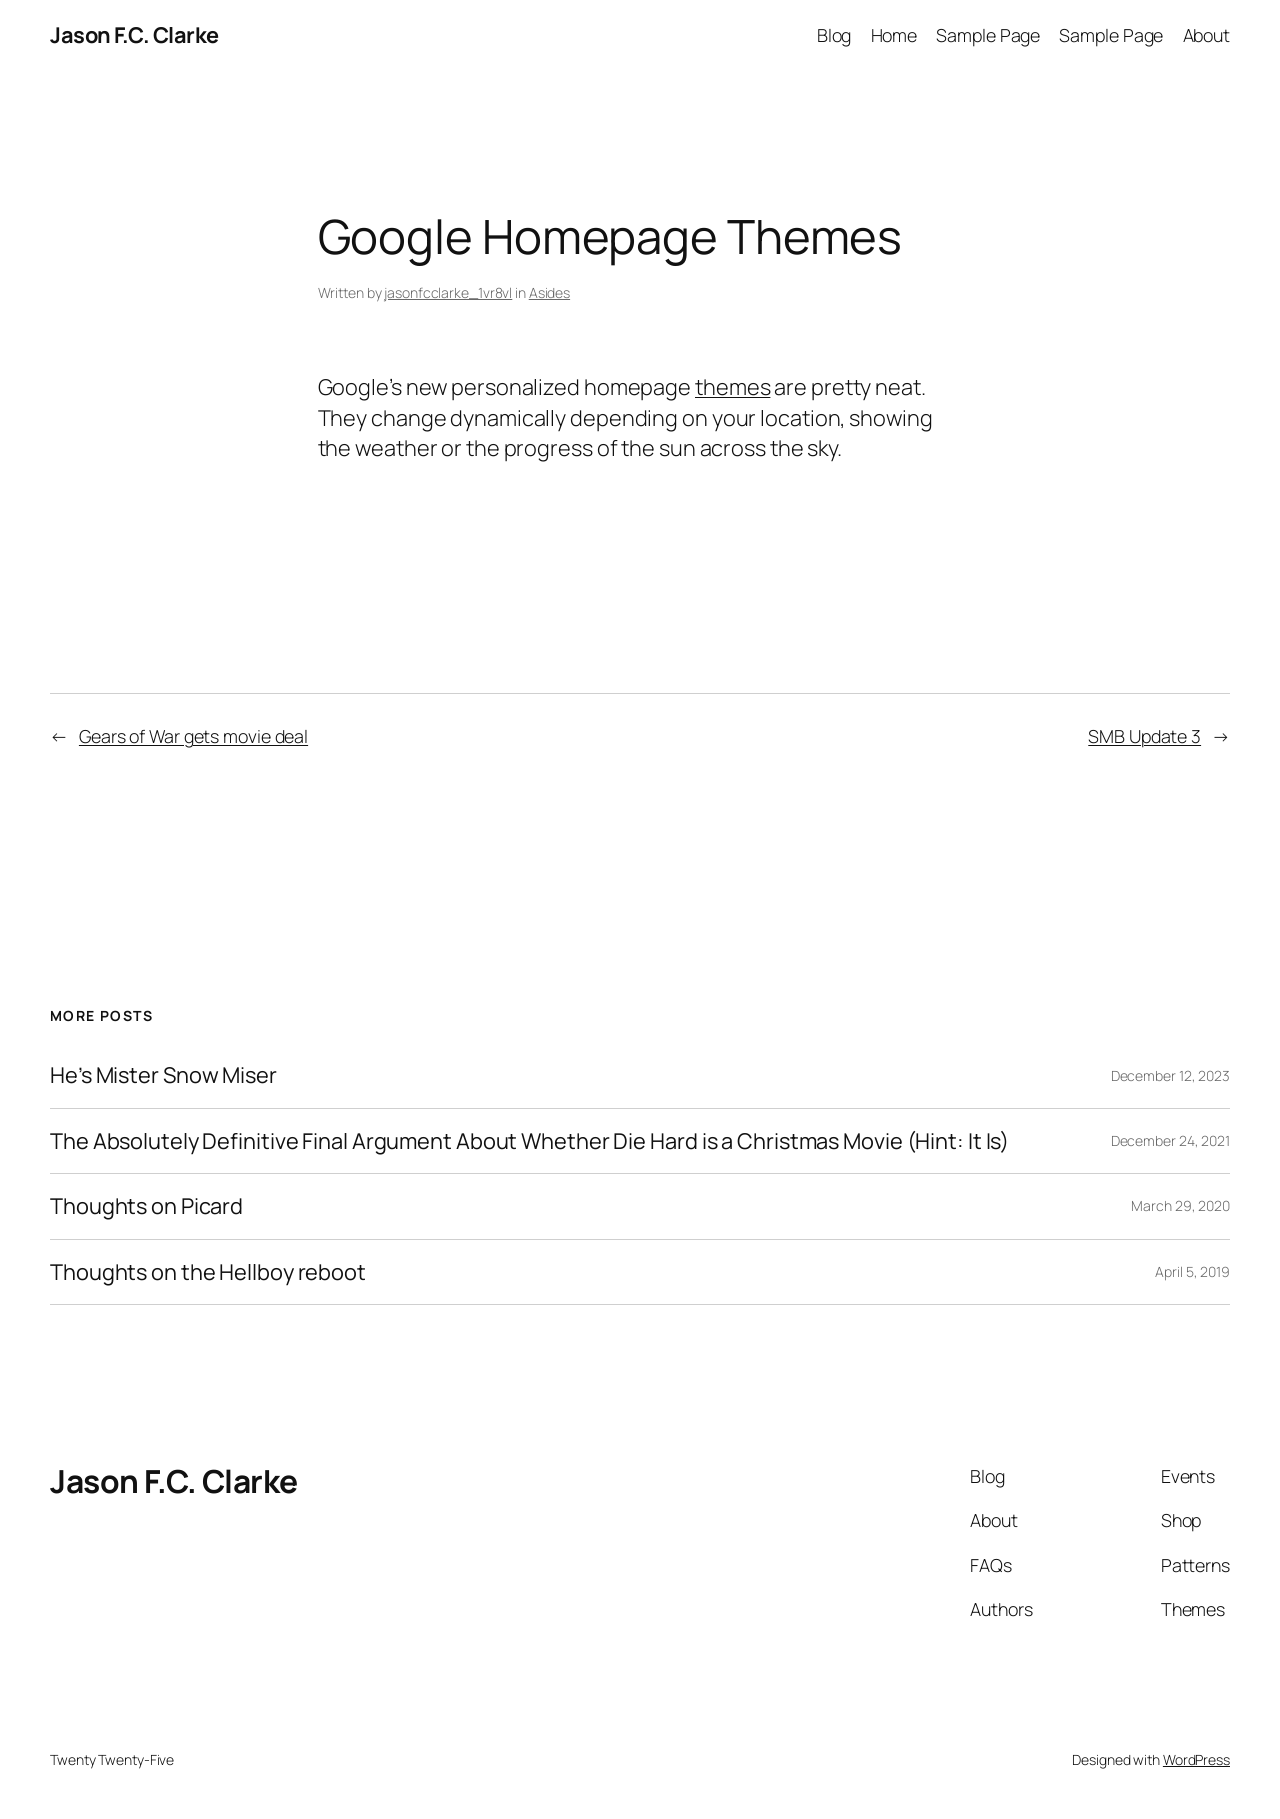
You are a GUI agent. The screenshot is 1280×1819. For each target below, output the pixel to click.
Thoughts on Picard (146, 1206)
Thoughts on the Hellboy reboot (208, 1272)
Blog (834, 35)
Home (894, 35)
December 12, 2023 (1170, 1075)
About (1207, 35)
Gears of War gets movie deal (193, 736)
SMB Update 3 (1144, 736)
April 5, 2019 (1192, 1271)
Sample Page (988, 35)
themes (732, 387)
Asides (549, 292)
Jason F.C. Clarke (134, 35)
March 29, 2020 (1180, 1205)
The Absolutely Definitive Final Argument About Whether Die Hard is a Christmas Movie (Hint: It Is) (529, 1141)
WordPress (1196, 1759)
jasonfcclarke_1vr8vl (448, 292)
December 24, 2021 (1170, 1140)
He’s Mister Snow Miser (163, 1075)
